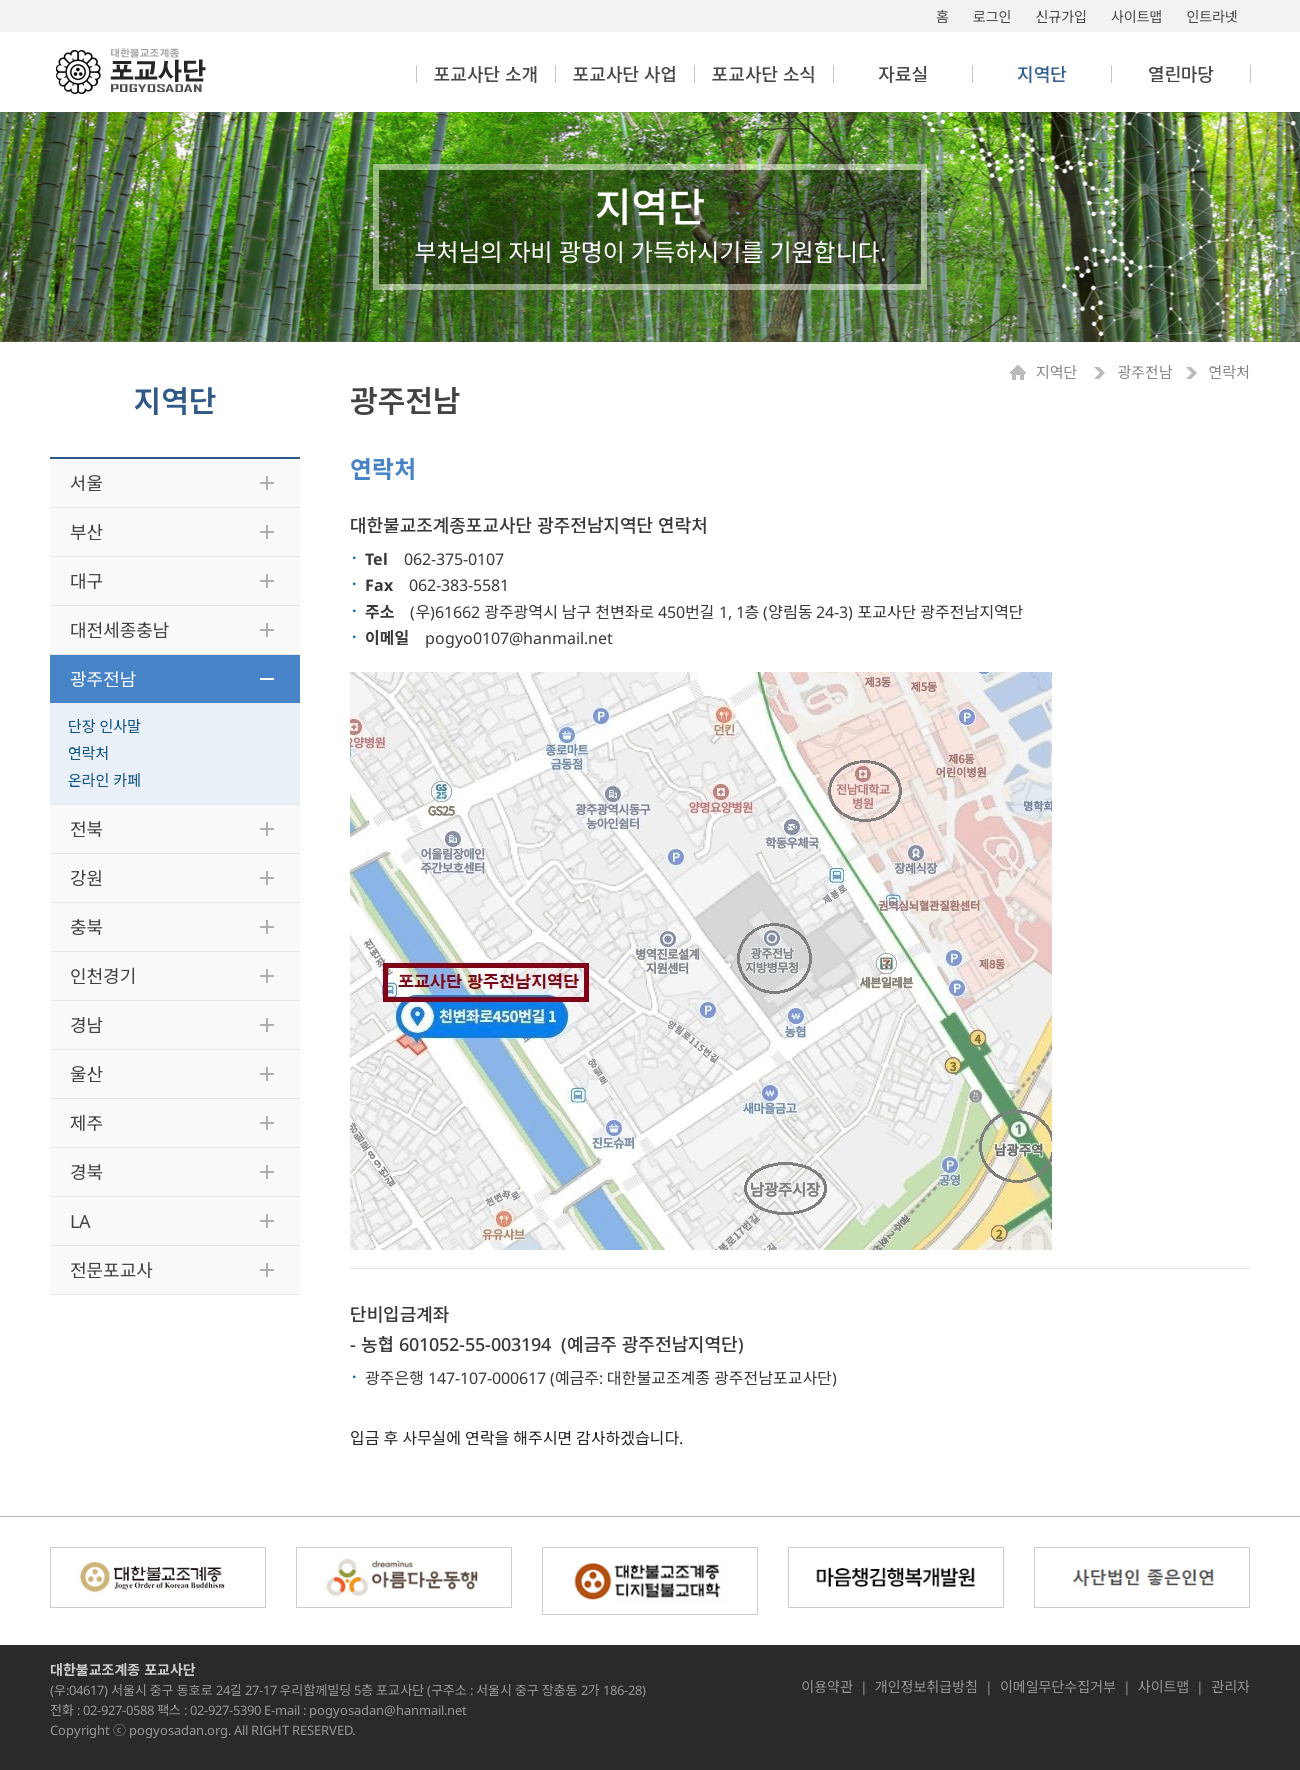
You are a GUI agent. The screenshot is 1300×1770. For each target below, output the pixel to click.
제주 (86, 1123)
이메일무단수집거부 (1058, 1687)
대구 (86, 581)
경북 (86, 1172)
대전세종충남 (119, 630)
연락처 (88, 753)
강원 (86, 878)
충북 (86, 927)
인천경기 (103, 976)
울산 (86, 1074)
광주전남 (103, 679)
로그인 (992, 16)
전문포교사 (111, 1270)
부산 (86, 532)
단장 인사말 (104, 726)
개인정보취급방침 (926, 1687)
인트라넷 (1212, 16)
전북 (86, 829)
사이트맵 (1137, 16)
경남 (86, 1025)
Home (1023, 372)
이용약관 (827, 1687)
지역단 (1058, 372)
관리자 (1230, 1687)
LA (80, 1221)
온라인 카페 (104, 780)
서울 (86, 483)
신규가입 (1061, 16)
